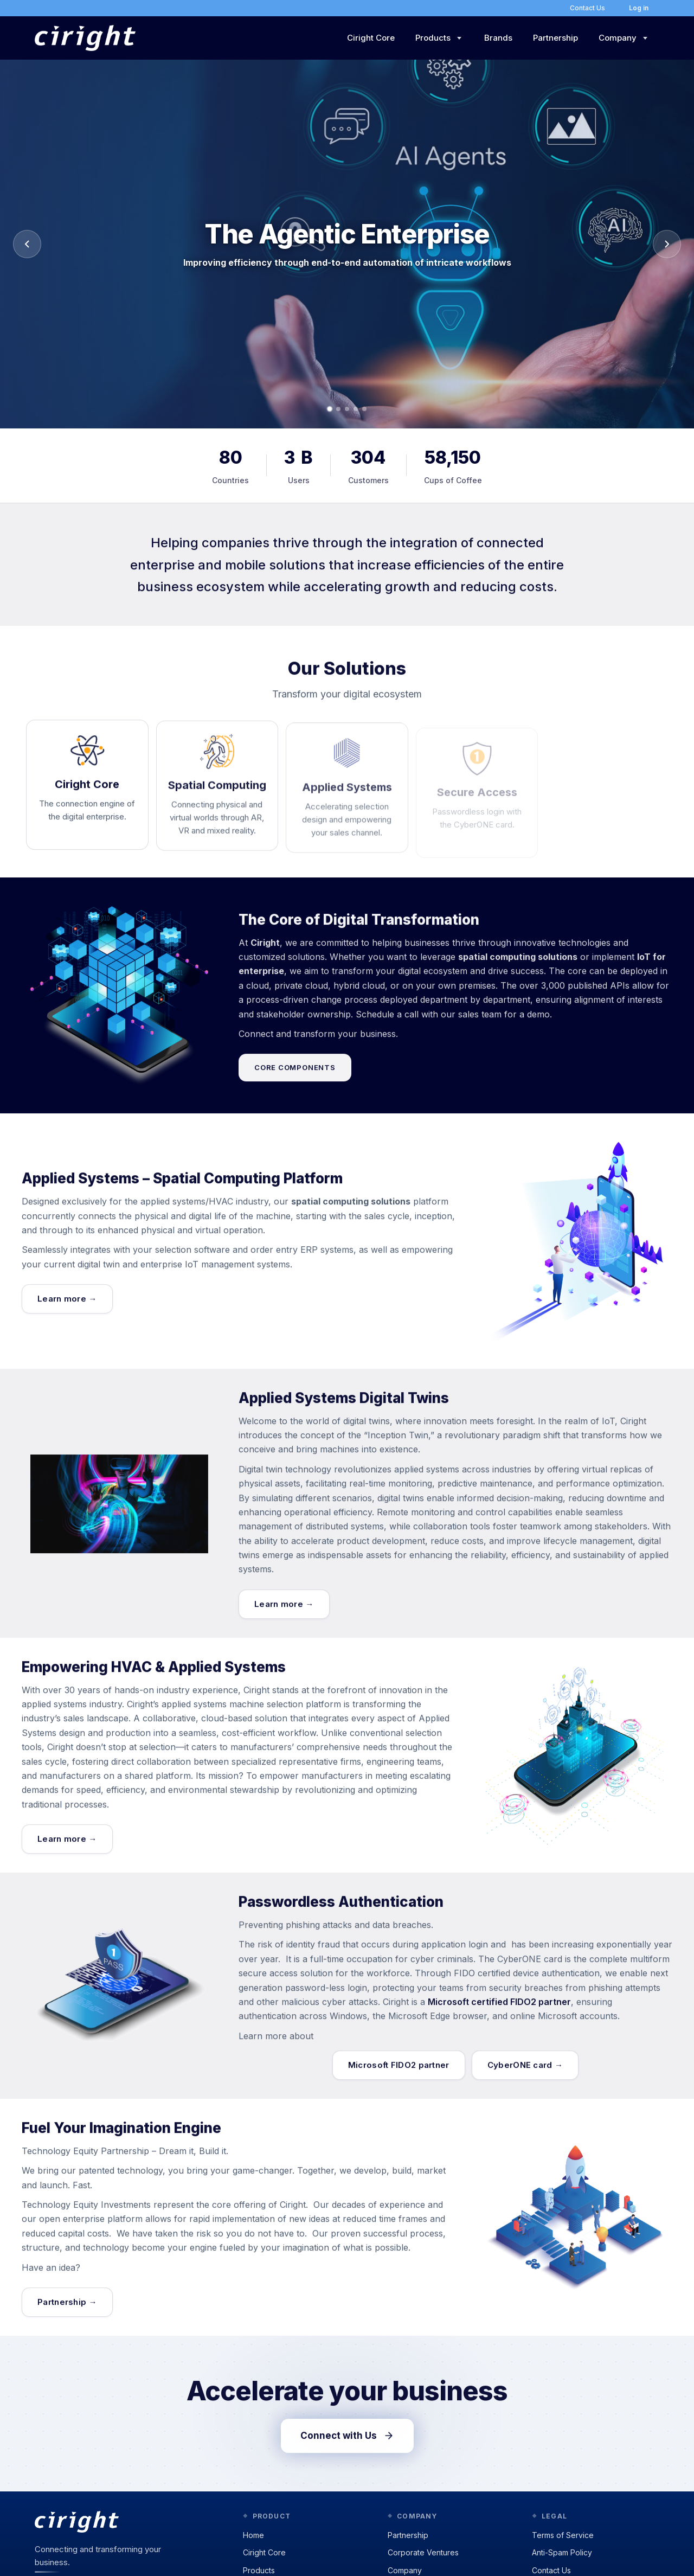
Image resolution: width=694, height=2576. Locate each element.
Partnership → (67, 2311)
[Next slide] (667, 244)
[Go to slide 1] (329, 409)
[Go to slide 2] (338, 409)
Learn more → (67, 1308)
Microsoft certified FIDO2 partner (499, 2010)
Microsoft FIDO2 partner (398, 2074)
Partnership (555, 38)
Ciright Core (371, 38)
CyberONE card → (525, 2074)
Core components (295, 1077)
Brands (498, 38)
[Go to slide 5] (364, 409)
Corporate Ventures (423, 2552)
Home (253, 2535)
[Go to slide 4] (356, 409)
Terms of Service (563, 2535)
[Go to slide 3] (347, 409)
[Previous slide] (27, 244)
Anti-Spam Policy (562, 2552)
